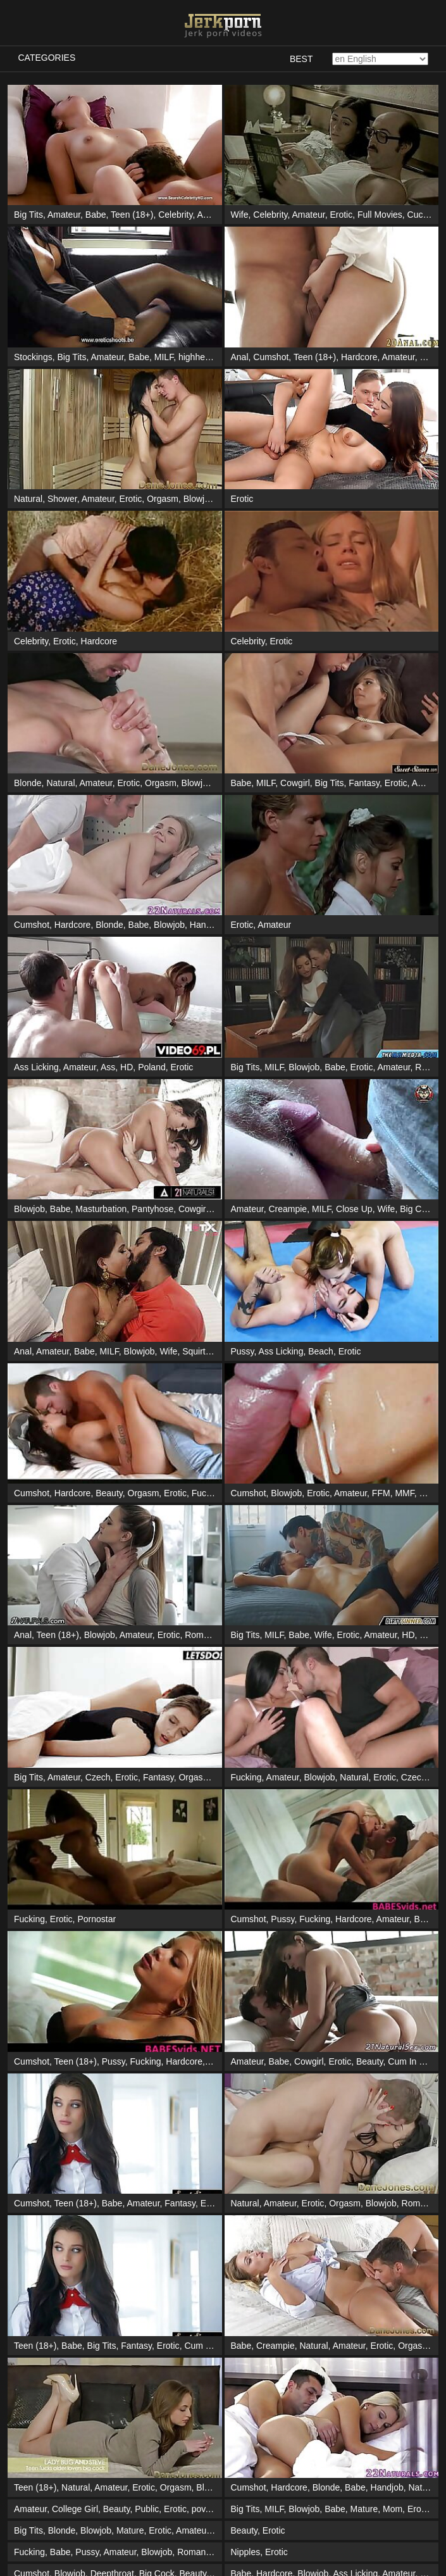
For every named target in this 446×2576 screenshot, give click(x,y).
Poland (152, 1067)
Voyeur (368, 2440)
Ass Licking (36, 1067)
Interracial (71, 2526)
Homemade (253, 2418)
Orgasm (162, 499)
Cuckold (423, 214)
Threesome (407, 2375)
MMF (404, 1493)
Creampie (287, 1209)
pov (199, 2268)
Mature (364, 2268)
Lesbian (246, 2375)
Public (147, 2268)
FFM (381, 1493)
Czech (98, 1777)
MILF (163, 357)
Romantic (203, 1635)
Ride (424, 1067)
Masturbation (101, 1209)
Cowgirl (295, 783)
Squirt (194, 1351)
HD (126, 1067)
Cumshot (270, 357)
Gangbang (338, 2526)
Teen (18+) (132, 214)
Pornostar (96, 1919)
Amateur (63, 214)
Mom (392, 2268)
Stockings (33, 357)
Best (301, 59)
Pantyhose (152, 1209)
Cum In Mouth (415, 2061)
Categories (47, 58)
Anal (240, 357)
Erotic (341, 214)
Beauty (109, 1493)
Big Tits (28, 214)
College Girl (75, 2268)
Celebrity (175, 214)
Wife (240, 214)
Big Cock (417, 1209)
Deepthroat (112, 2332)
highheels (197, 357)
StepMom (311, 2483)
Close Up (354, 1209)
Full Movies (379, 214)
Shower (62, 499)
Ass (108, 1067)
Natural (28, 499)
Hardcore (359, 357)
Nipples (246, 2311)
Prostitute (285, 2569)
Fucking (207, 1493)
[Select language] (380, 59)
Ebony (280, 2440)
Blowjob (198, 499)
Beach (320, 1351)
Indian (94, 2397)
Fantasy (364, 783)
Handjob (206, 925)
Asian (208, 214)
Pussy (242, 1351)
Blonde (28, 783)
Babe (95, 214)
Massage (60, 2397)
